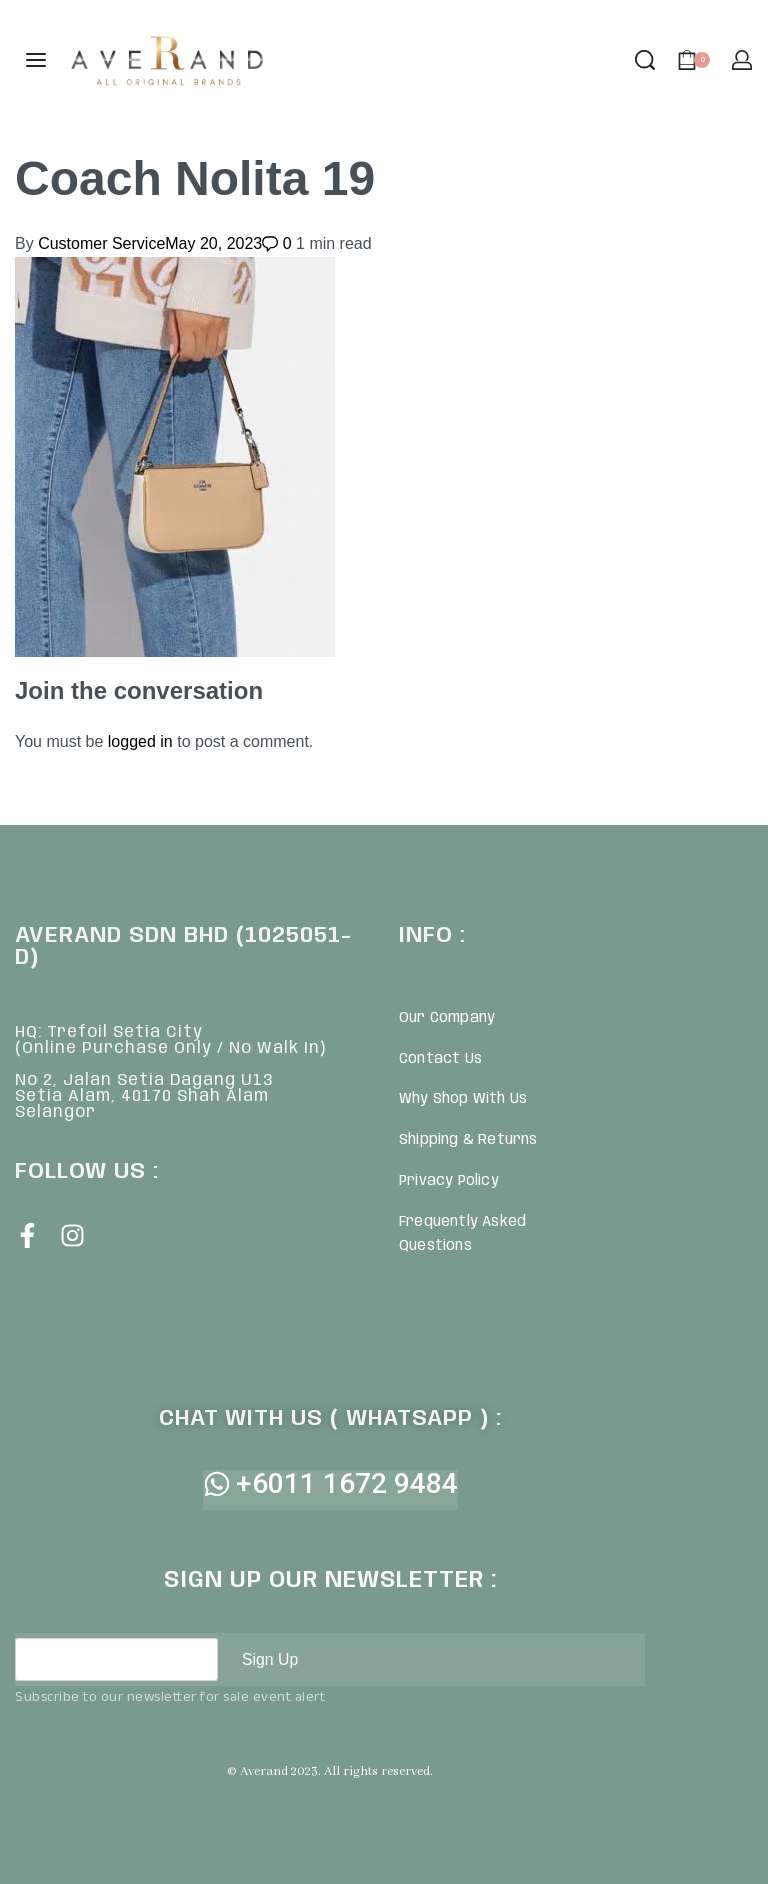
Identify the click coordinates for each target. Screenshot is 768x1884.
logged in (140, 741)
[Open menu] (36, 60)
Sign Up (270, 1659)
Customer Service (101, 243)
